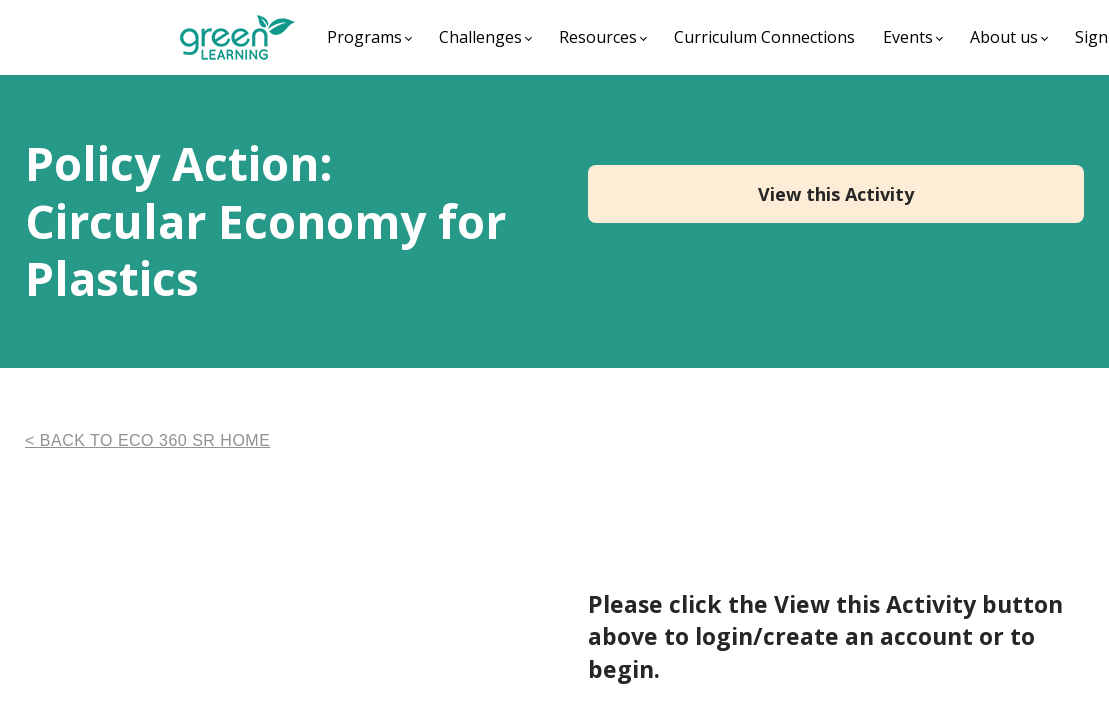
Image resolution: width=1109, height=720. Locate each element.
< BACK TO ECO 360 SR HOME (147, 440)
